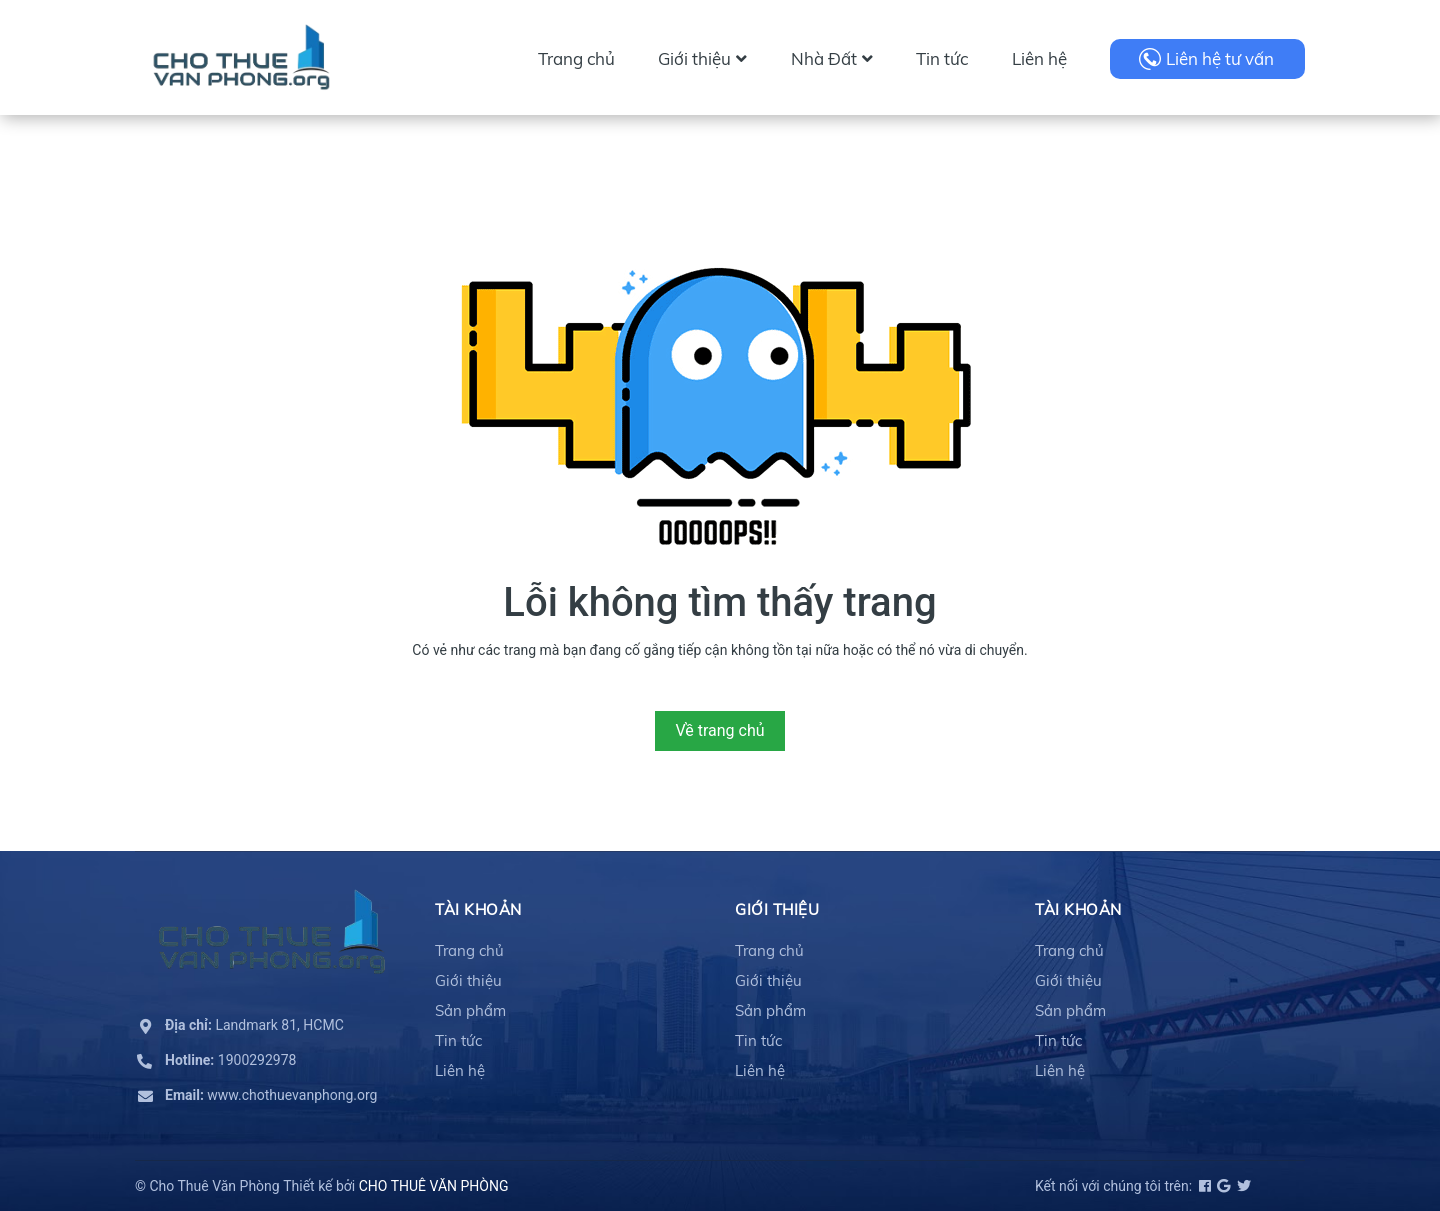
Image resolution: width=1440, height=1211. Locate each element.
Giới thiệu (702, 58)
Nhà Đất (832, 58)
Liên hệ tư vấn (1220, 58)
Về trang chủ (719, 730)
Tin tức (942, 58)
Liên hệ (1039, 58)
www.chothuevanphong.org (271, 1095)
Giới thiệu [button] (777, 909)
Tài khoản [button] (478, 909)
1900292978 (230, 1060)
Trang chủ (576, 58)
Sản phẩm (470, 1010)
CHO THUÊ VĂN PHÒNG (434, 1186)
